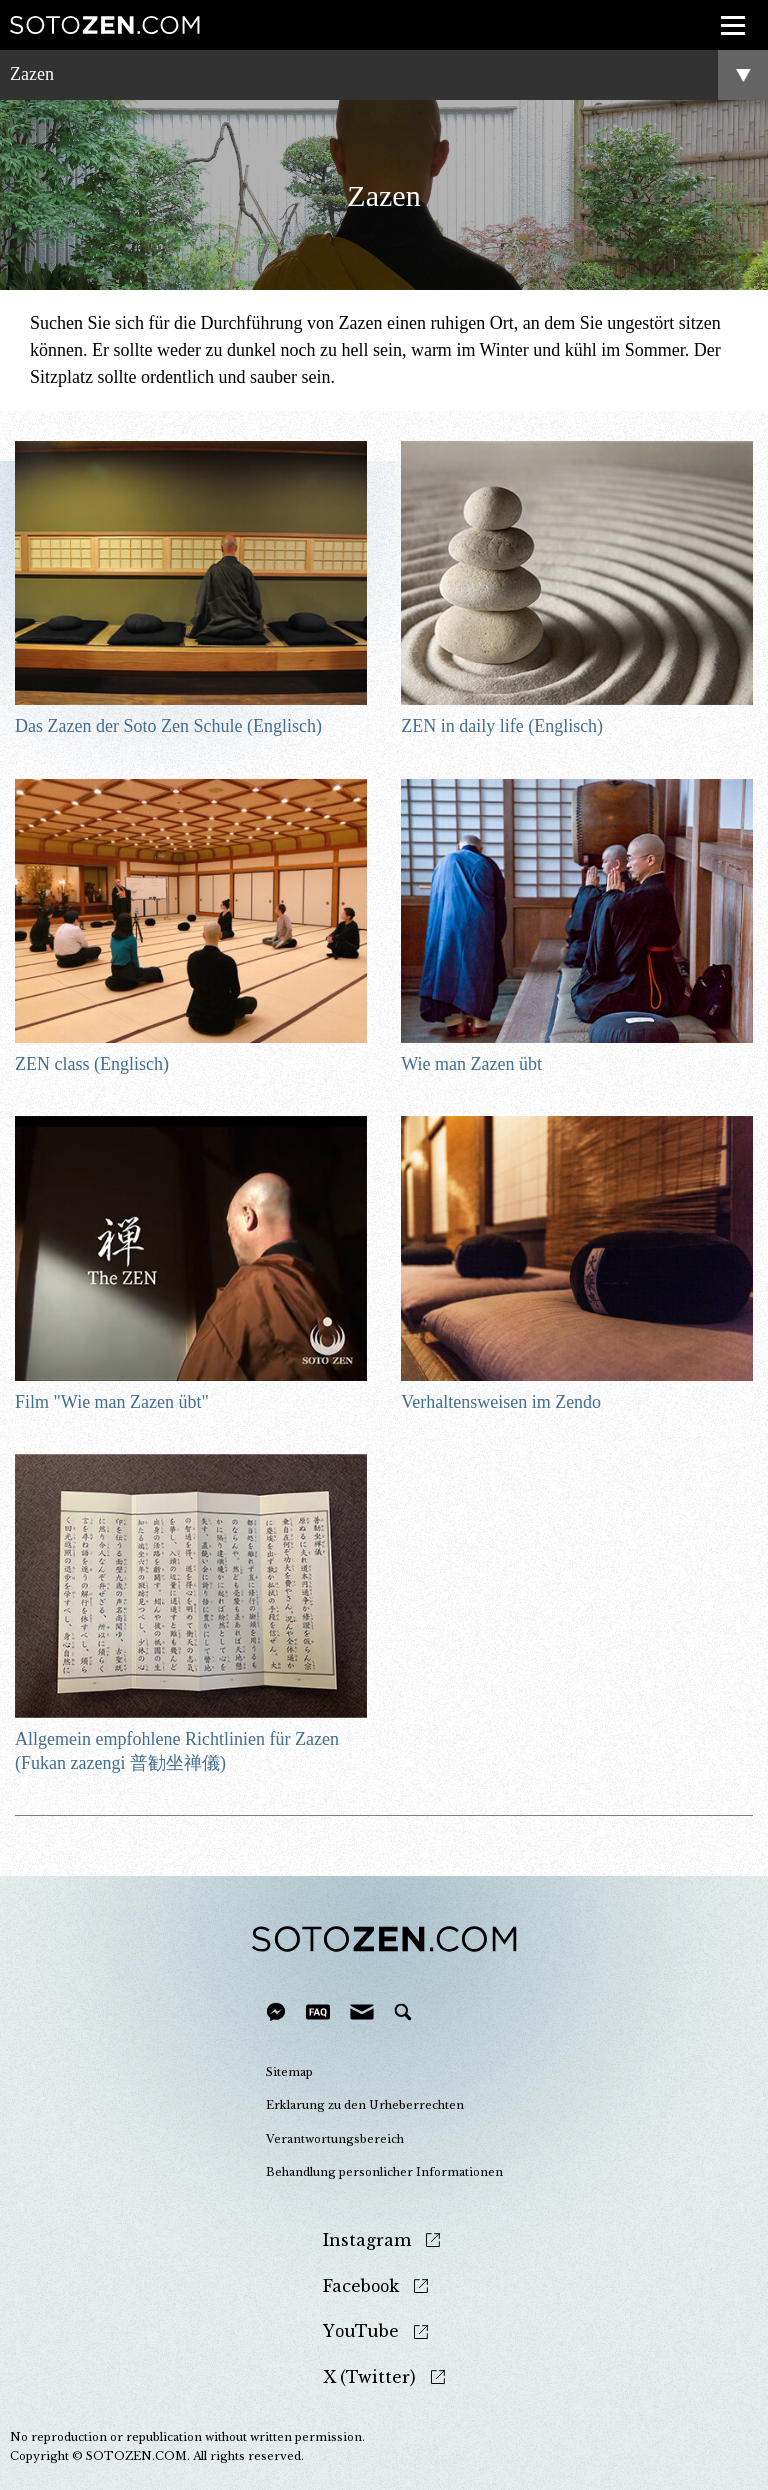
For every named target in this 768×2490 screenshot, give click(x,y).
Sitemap (289, 2072)
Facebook (361, 2286)
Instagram (367, 2240)
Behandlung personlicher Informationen (384, 2172)
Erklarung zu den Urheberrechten (365, 2105)
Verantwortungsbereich (335, 2139)
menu (726, 14)
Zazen (32, 74)
